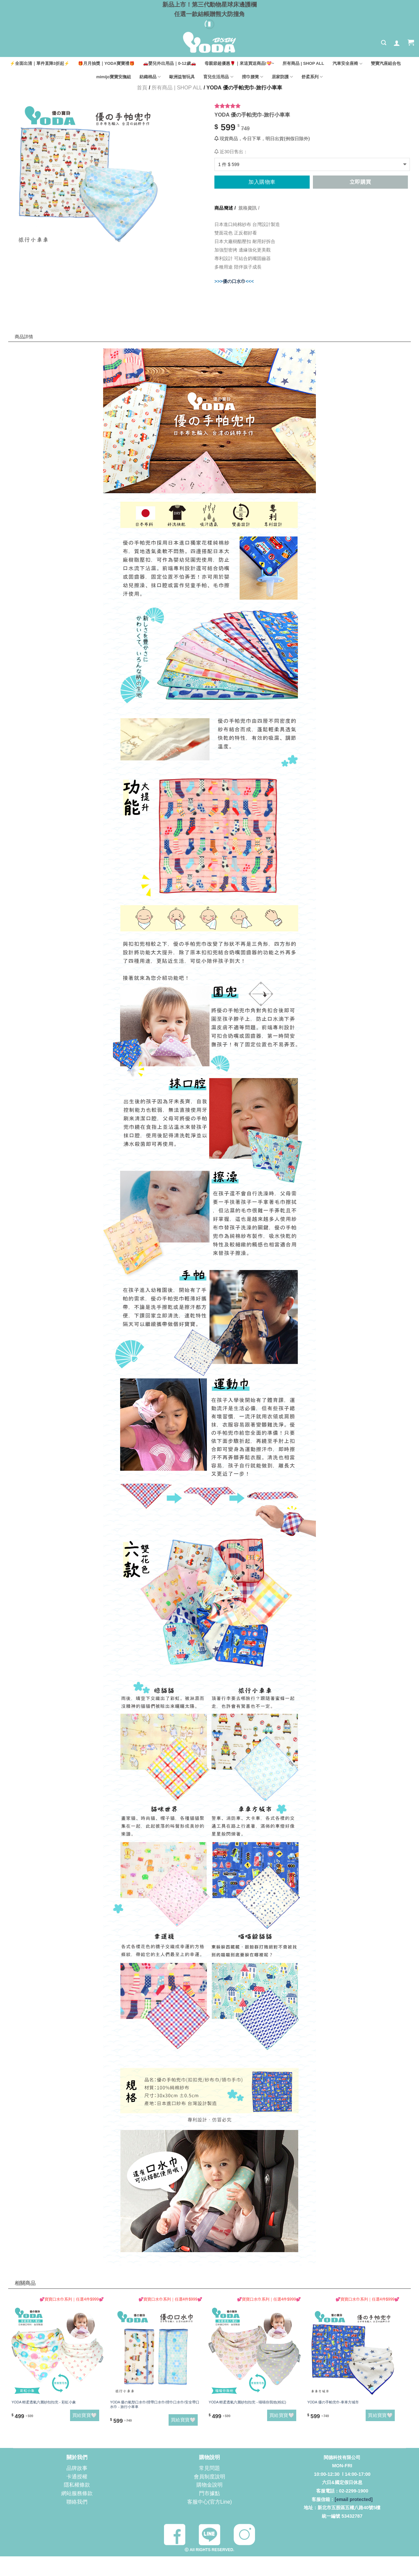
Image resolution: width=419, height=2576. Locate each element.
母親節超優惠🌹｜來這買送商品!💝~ (239, 63)
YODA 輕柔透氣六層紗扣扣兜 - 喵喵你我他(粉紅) (247, 2402)
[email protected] (354, 2499)
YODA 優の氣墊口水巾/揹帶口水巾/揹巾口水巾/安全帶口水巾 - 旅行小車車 (154, 2404)
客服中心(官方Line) (209, 2501)
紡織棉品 (150, 77)
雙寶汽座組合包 (386, 63)
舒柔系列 (312, 77)
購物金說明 (209, 2485)
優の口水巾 (234, 281)
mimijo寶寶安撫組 (113, 76)
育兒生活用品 (218, 77)
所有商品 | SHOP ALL (303, 63)
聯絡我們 (76, 2501)
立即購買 (360, 182)
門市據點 (209, 2493)
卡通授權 (76, 2476)
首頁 (142, 87)
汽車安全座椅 (347, 64)
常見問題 (209, 2468)
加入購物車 (261, 182)
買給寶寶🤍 (84, 2414)
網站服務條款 (77, 2493)
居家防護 (282, 77)
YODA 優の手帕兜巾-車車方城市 (333, 2402)
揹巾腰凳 (252, 77)
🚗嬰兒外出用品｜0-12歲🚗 (169, 63)
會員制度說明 (209, 2476)
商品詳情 (29, 323)
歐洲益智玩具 (182, 76)
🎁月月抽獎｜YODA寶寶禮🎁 (106, 63)
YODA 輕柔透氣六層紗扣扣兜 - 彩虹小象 (43, 2402)
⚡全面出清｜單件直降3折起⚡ (39, 63)
